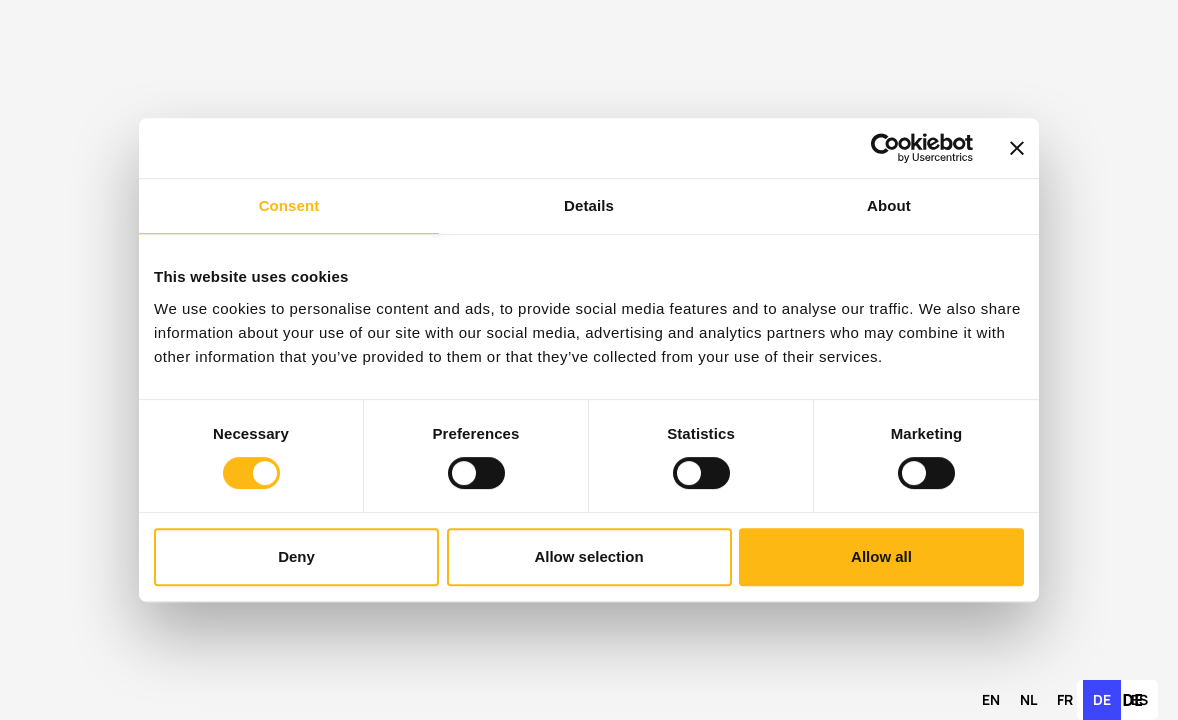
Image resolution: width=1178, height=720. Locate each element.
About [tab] (889, 205)
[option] (991, 700)
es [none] (1139, 699)
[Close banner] (1017, 148)
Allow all (881, 556)
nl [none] (1028, 699)
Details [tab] (589, 205)
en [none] (991, 699)
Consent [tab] (289, 205)
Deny (296, 556)
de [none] (1102, 699)
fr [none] (1065, 699)
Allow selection (588, 556)
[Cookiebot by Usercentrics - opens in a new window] (885, 148)
